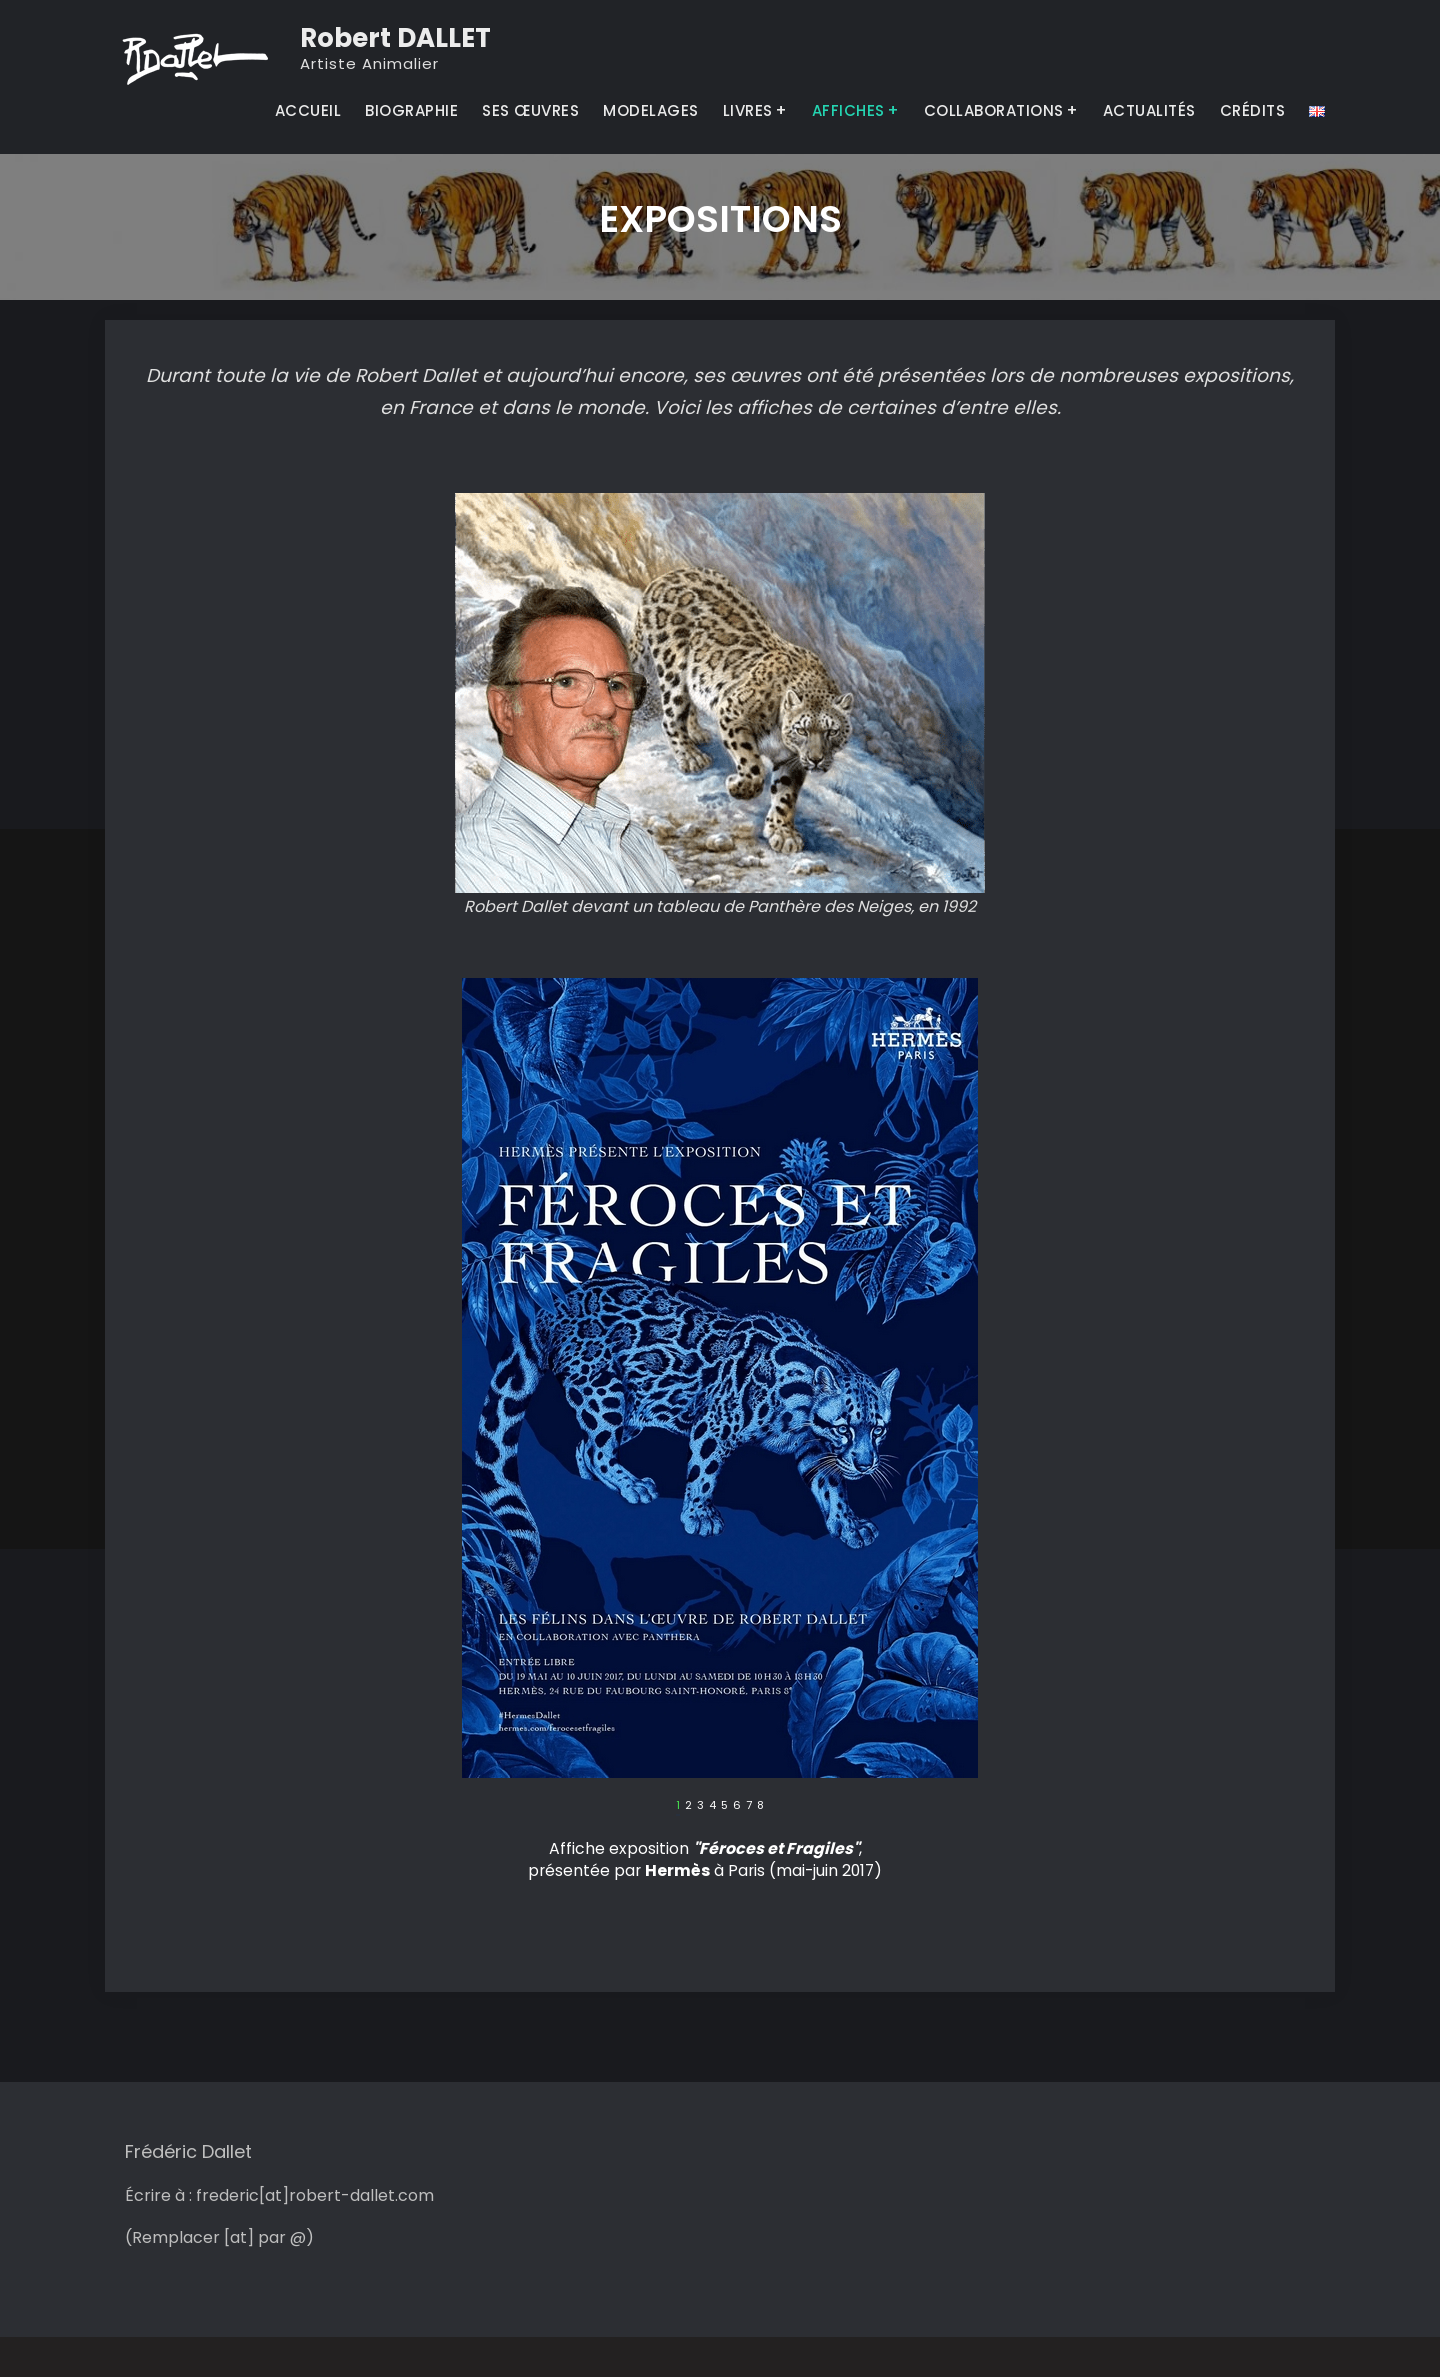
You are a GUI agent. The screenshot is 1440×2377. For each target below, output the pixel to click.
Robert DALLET (395, 38)
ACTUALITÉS (1149, 110)
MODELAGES (651, 110)
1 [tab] (678, 1805)
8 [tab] (760, 1805)
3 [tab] (700, 1805)
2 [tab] (688, 1805)
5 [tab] (724, 1805)
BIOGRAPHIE (411, 110)
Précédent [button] (477, 1811)
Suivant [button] (963, 1811)
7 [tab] (749, 1805)
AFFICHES (848, 110)
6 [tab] (737, 1805)
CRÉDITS (1253, 110)
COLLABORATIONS (994, 110)
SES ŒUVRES (530, 110)
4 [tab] (712, 1805)
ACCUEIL (308, 110)
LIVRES (748, 110)
